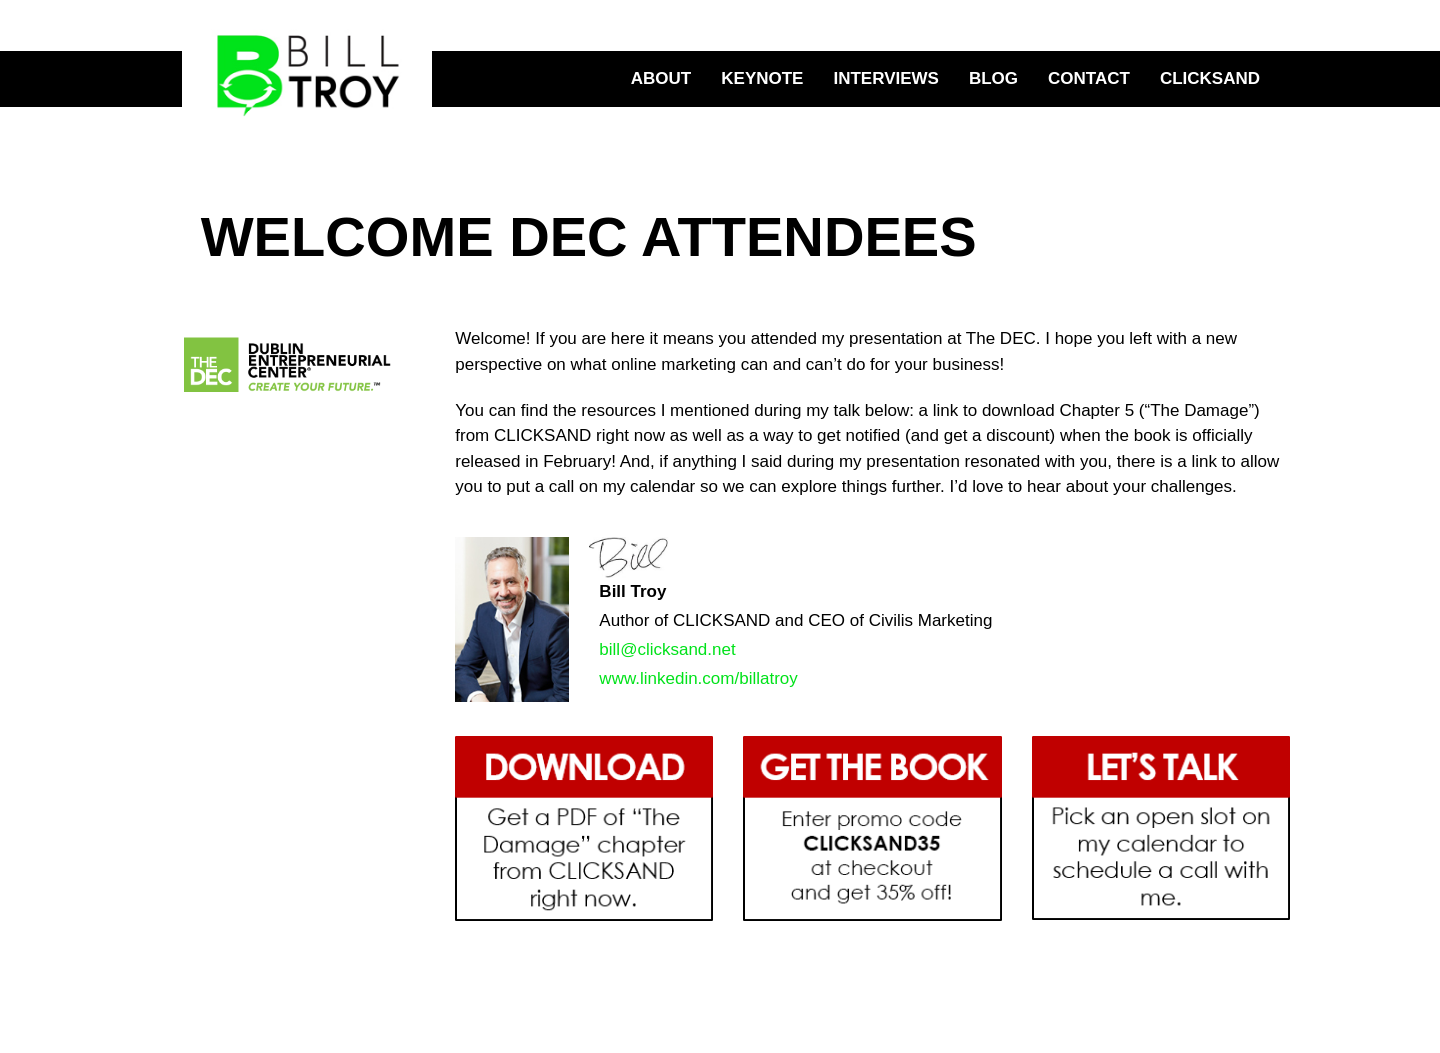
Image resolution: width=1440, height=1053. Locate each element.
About (661, 78)
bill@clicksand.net (667, 649)
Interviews (885, 78)
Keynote (762, 78)
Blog (993, 78)
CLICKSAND (1210, 78)
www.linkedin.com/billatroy (698, 678)
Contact (1089, 78)
